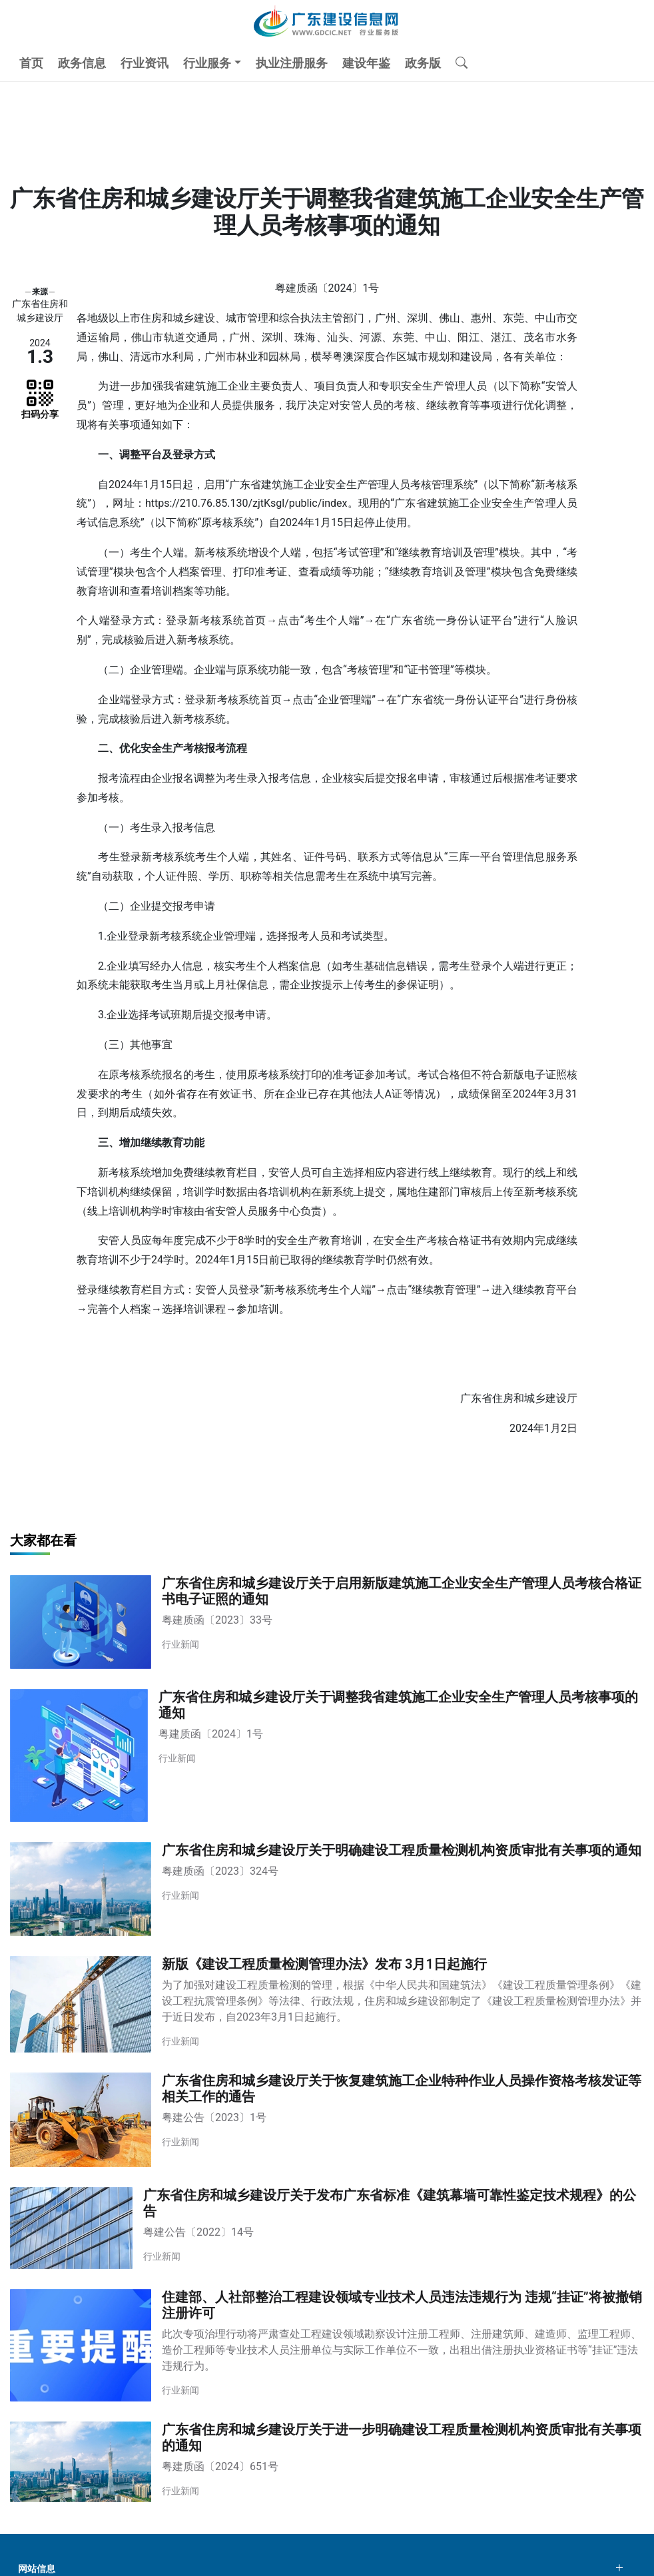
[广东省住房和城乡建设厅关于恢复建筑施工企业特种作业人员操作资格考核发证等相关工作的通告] (327, 2119)
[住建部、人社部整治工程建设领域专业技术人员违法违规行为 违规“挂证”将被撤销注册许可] (327, 2345)
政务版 (423, 63)
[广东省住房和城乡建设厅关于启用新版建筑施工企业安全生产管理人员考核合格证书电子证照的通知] (327, 1622)
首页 (31, 63)
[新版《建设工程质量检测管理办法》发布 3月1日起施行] (327, 2004)
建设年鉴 (366, 63)
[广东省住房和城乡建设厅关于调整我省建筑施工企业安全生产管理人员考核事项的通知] (327, 1755)
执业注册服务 (292, 63)
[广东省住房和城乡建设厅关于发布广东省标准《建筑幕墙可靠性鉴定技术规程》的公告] (327, 2228)
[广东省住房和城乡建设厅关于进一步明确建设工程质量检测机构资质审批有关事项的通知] (327, 2461)
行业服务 (207, 63)
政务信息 (82, 63)
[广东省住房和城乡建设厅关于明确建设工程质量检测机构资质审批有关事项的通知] (327, 1889)
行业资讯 (144, 63)
